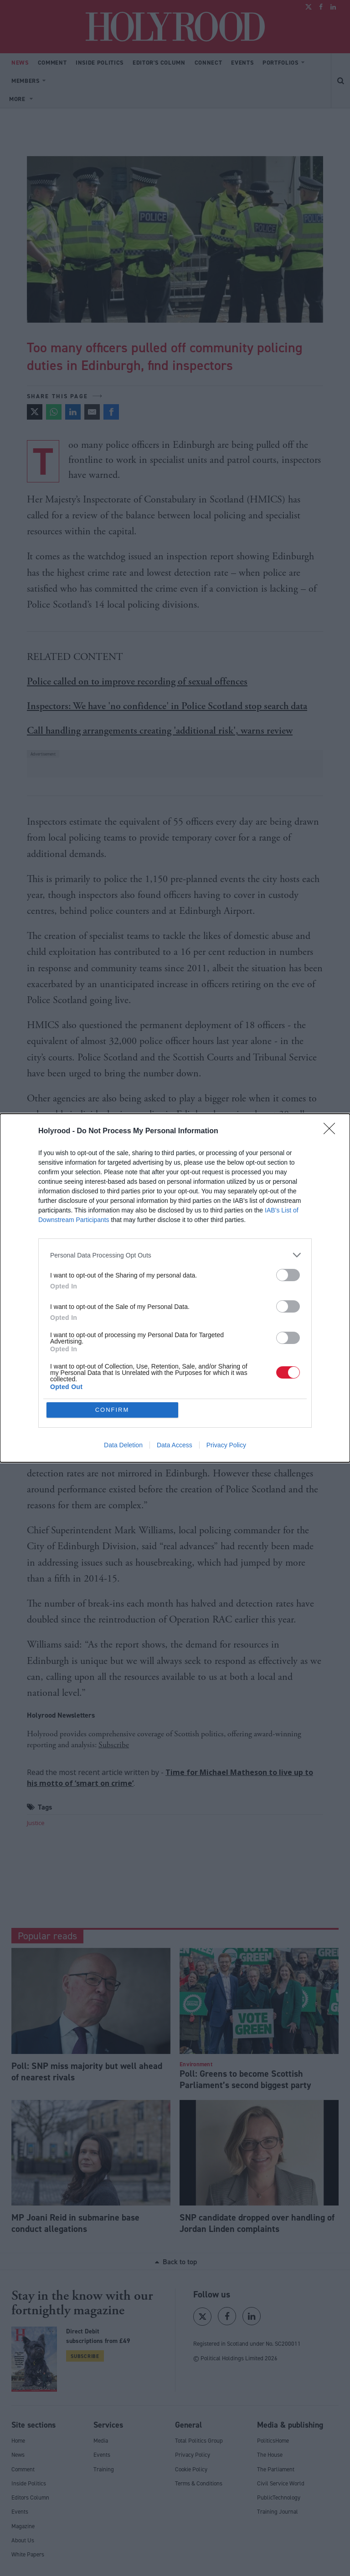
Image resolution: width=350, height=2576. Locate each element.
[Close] (332, 1131)
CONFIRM (112, 1409)
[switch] (288, 1275)
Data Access (174, 1445)
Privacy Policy (226, 1445)
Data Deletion (123, 1445)
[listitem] (175, 1255)
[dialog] (175, 1288)
